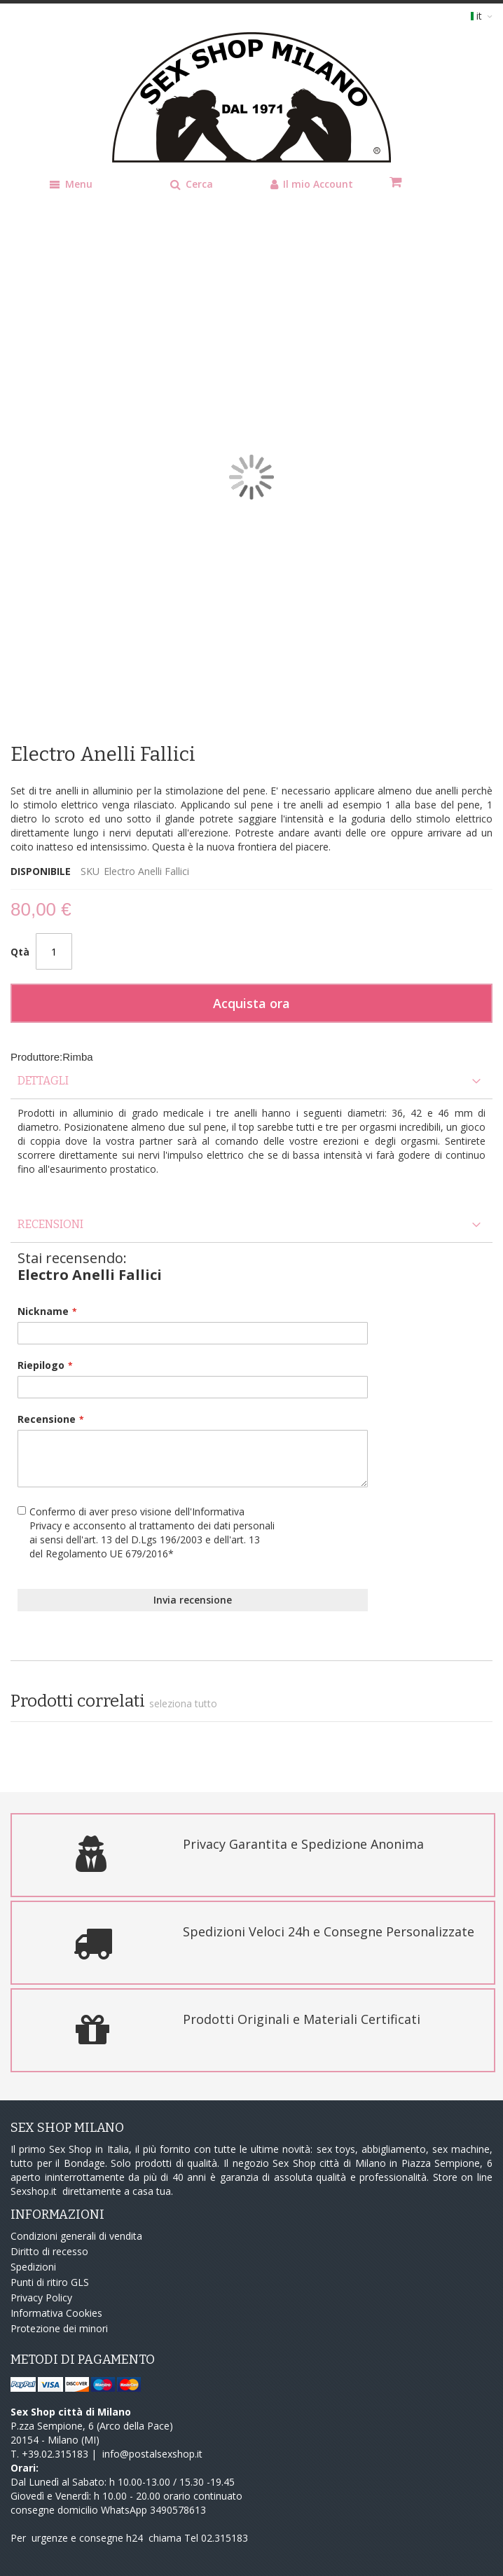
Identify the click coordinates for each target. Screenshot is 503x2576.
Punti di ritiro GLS (50, 2282)
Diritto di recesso (49, 2251)
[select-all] (183, 1704)
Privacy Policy (41, 2297)
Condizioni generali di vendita (76, 2236)
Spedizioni (33, 2266)
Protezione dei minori (59, 2328)
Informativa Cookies (56, 2313)
